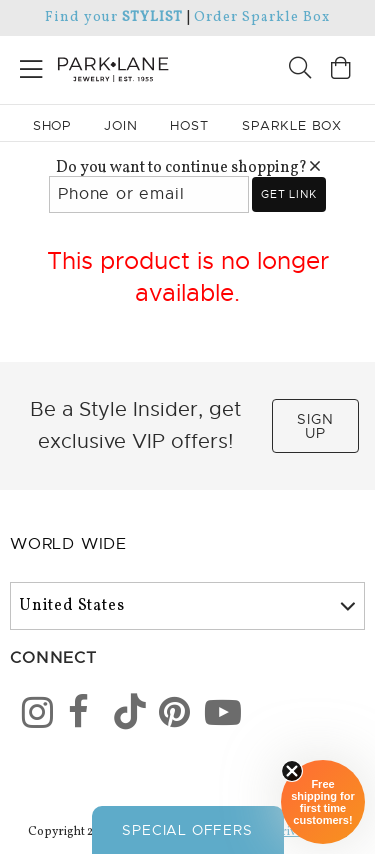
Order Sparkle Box (261, 17)
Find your (113, 17)
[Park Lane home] (94, 67)
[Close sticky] (292, 771)
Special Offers (187, 830)
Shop (52, 125)
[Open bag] (341, 70)
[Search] (300, 70)
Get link (288, 194)
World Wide (68, 544)
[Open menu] (31, 65)
